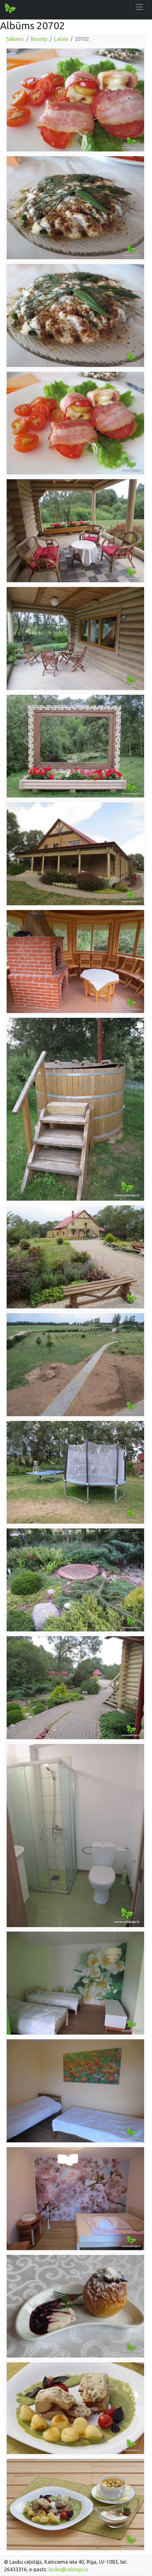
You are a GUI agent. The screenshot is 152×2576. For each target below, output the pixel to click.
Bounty (39, 39)
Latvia (61, 39)
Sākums (15, 39)
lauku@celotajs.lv (68, 2569)
